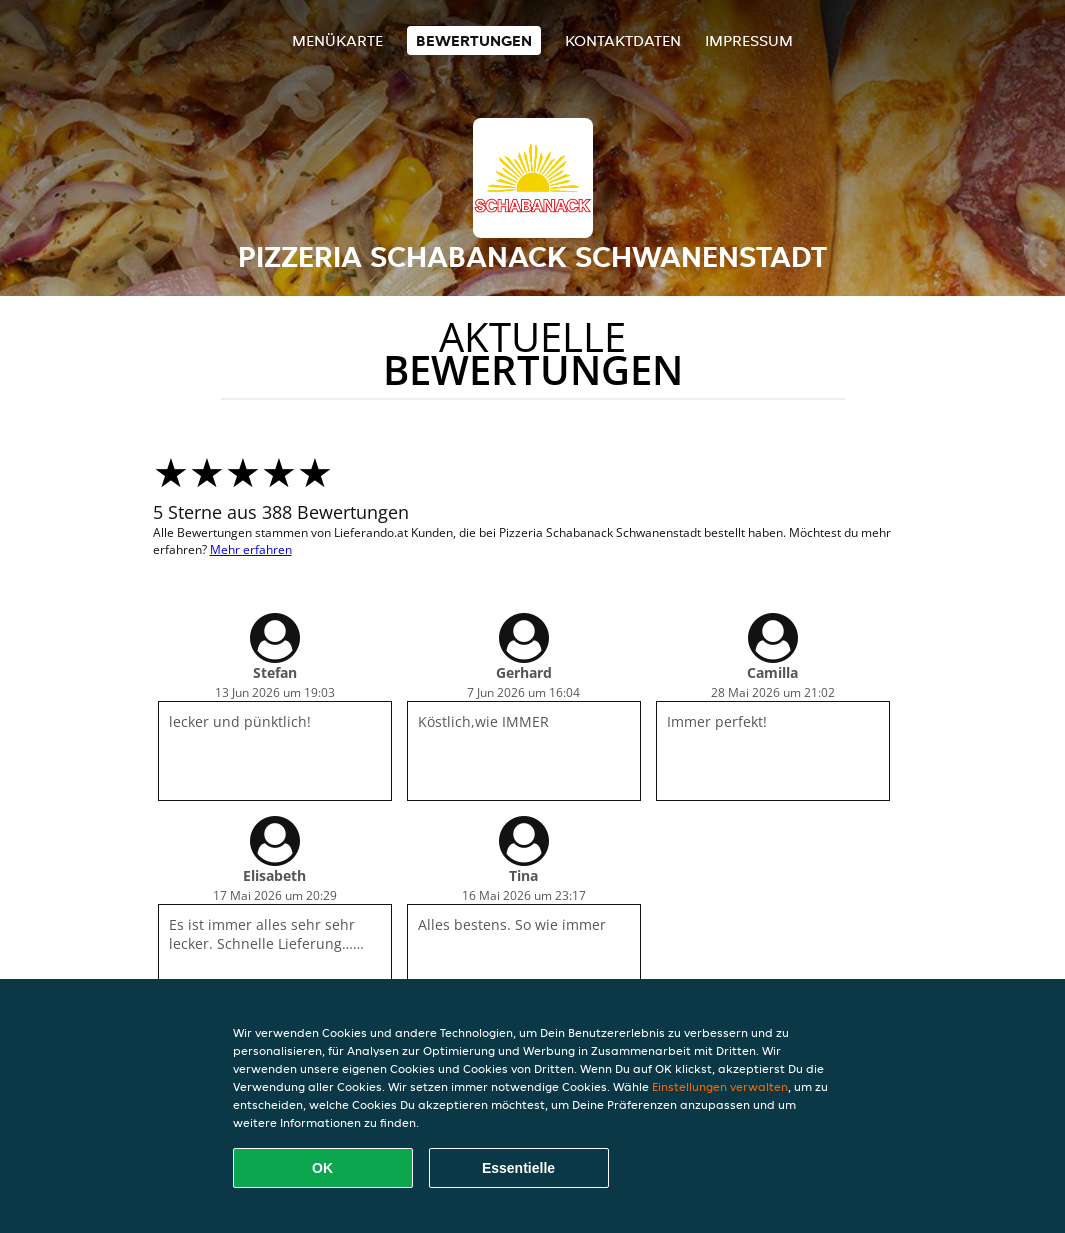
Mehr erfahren (251, 549)
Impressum (749, 40)
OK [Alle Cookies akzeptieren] (322, 1168)
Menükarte (337, 40)
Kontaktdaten (623, 40)
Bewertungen (474, 40)
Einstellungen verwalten (720, 1086)
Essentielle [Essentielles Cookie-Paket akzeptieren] (518, 1168)
